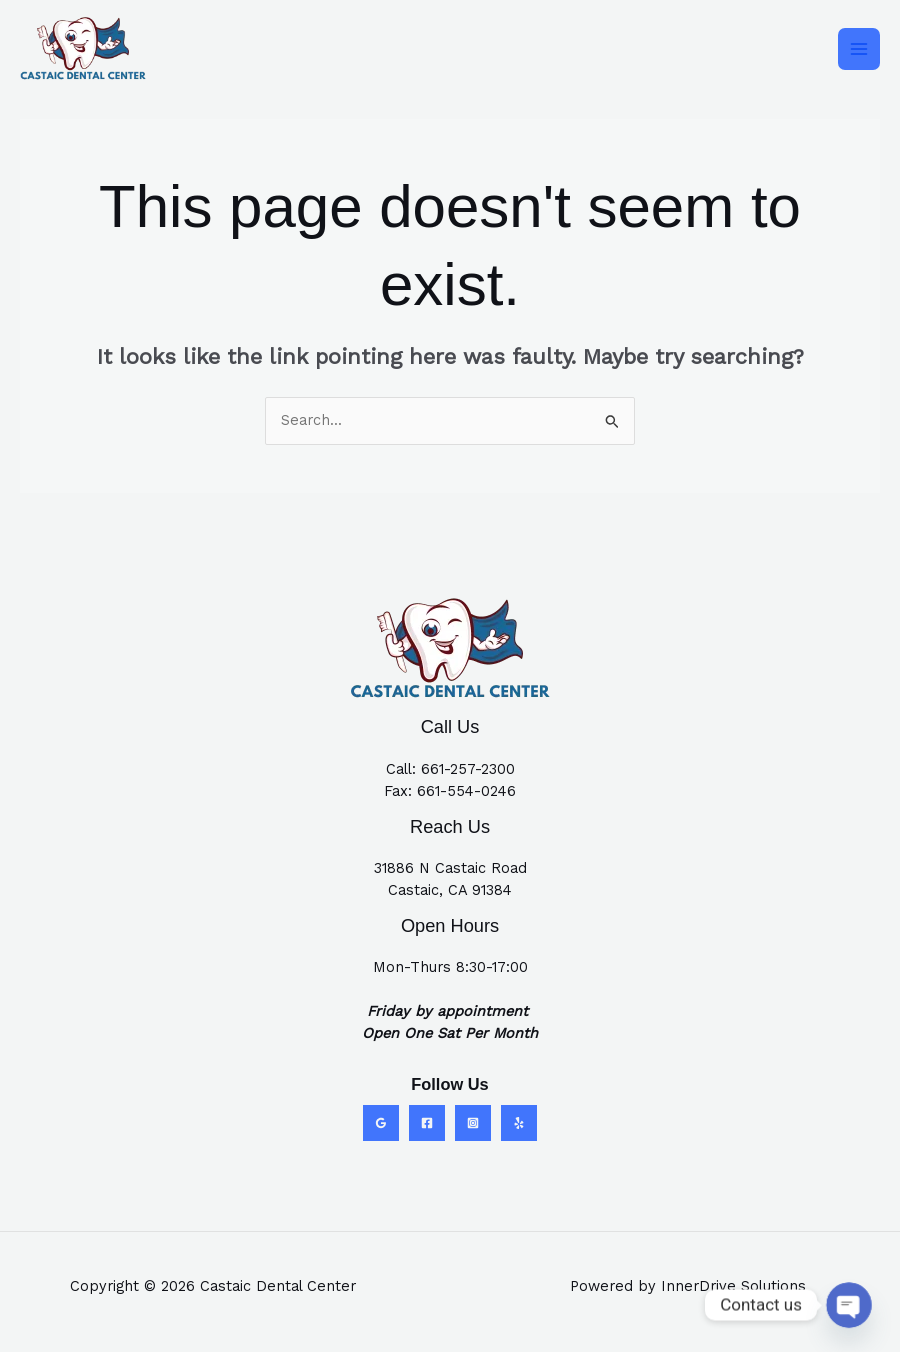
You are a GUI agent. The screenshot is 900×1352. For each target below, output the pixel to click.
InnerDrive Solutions (733, 1286)
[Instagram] (473, 1123)
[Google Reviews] (381, 1123)
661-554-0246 (466, 791)
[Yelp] (519, 1123)
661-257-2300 (468, 769)
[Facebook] (427, 1123)
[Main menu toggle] (859, 49)
